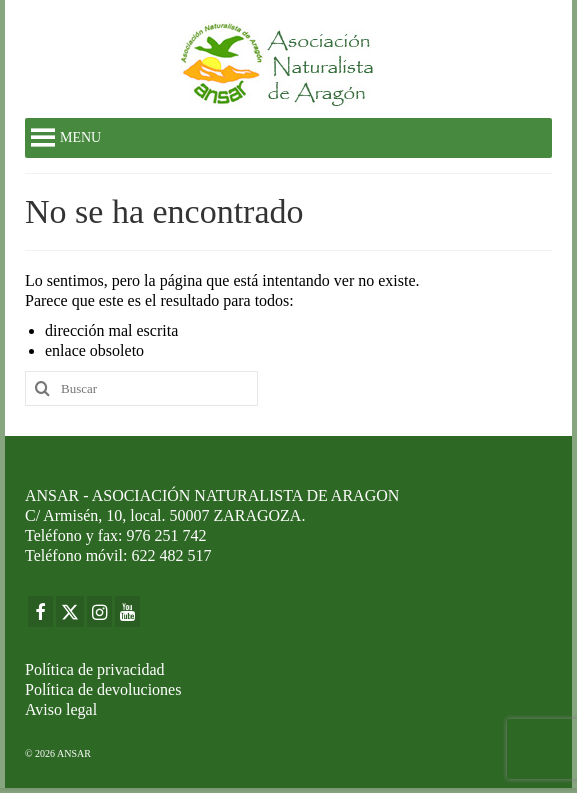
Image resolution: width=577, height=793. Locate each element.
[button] (80, 138)
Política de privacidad (95, 669)
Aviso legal (61, 709)
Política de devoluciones (103, 689)
